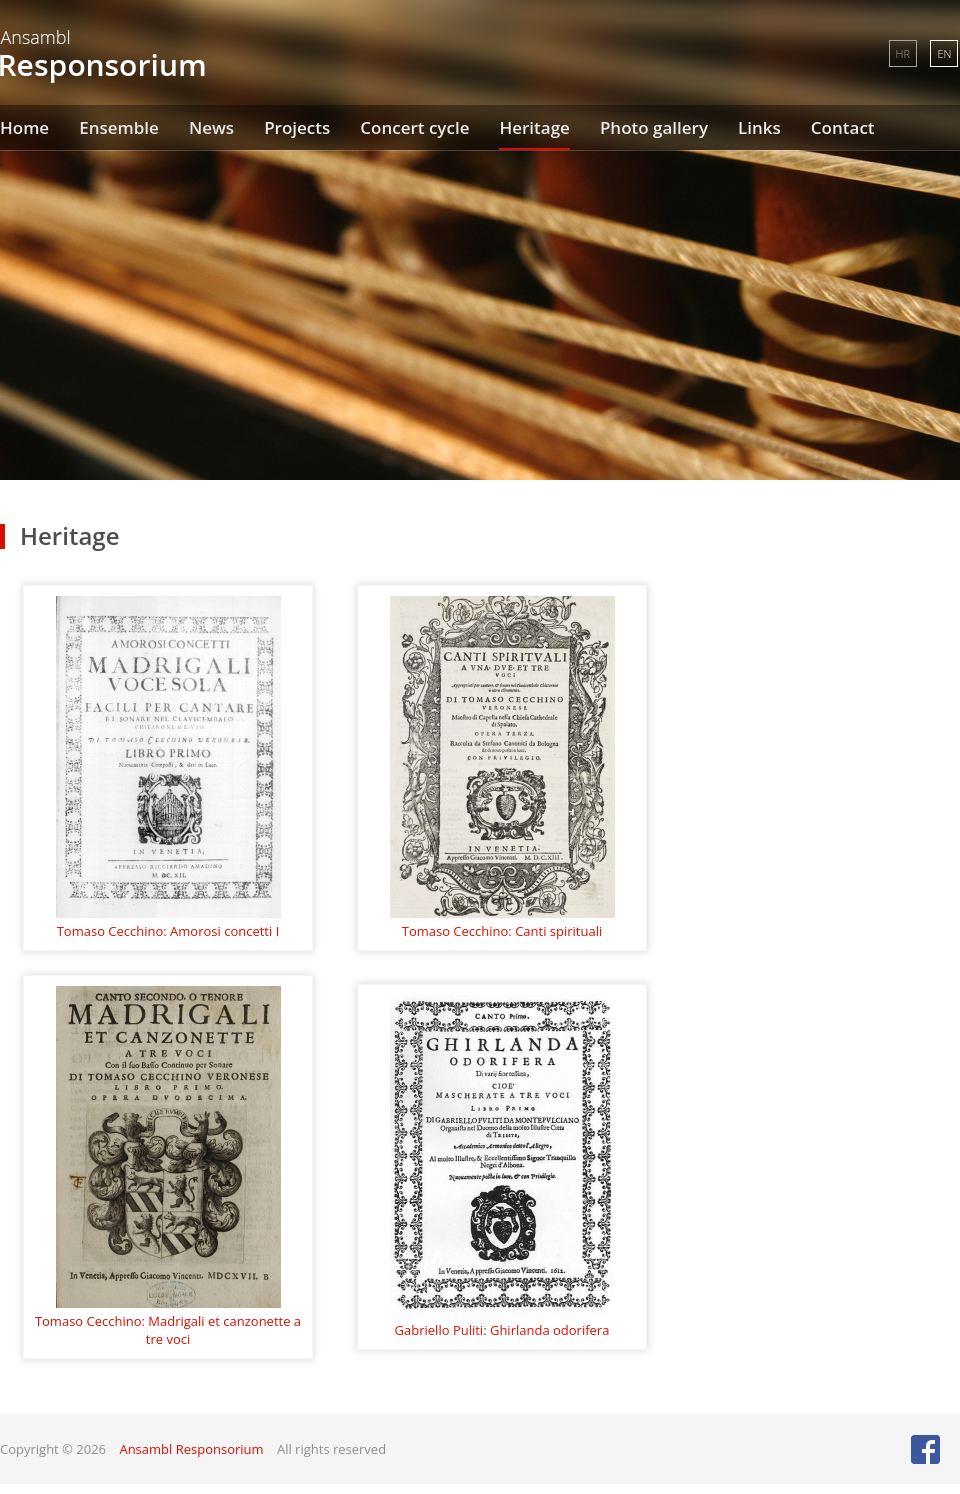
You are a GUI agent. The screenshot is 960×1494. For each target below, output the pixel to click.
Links (759, 127)
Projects (297, 127)
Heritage (534, 127)
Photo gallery (654, 127)
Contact (843, 127)
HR (903, 53)
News (211, 127)
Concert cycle (414, 127)
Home (24, 127)
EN (944, 53)
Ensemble (119, 127)
